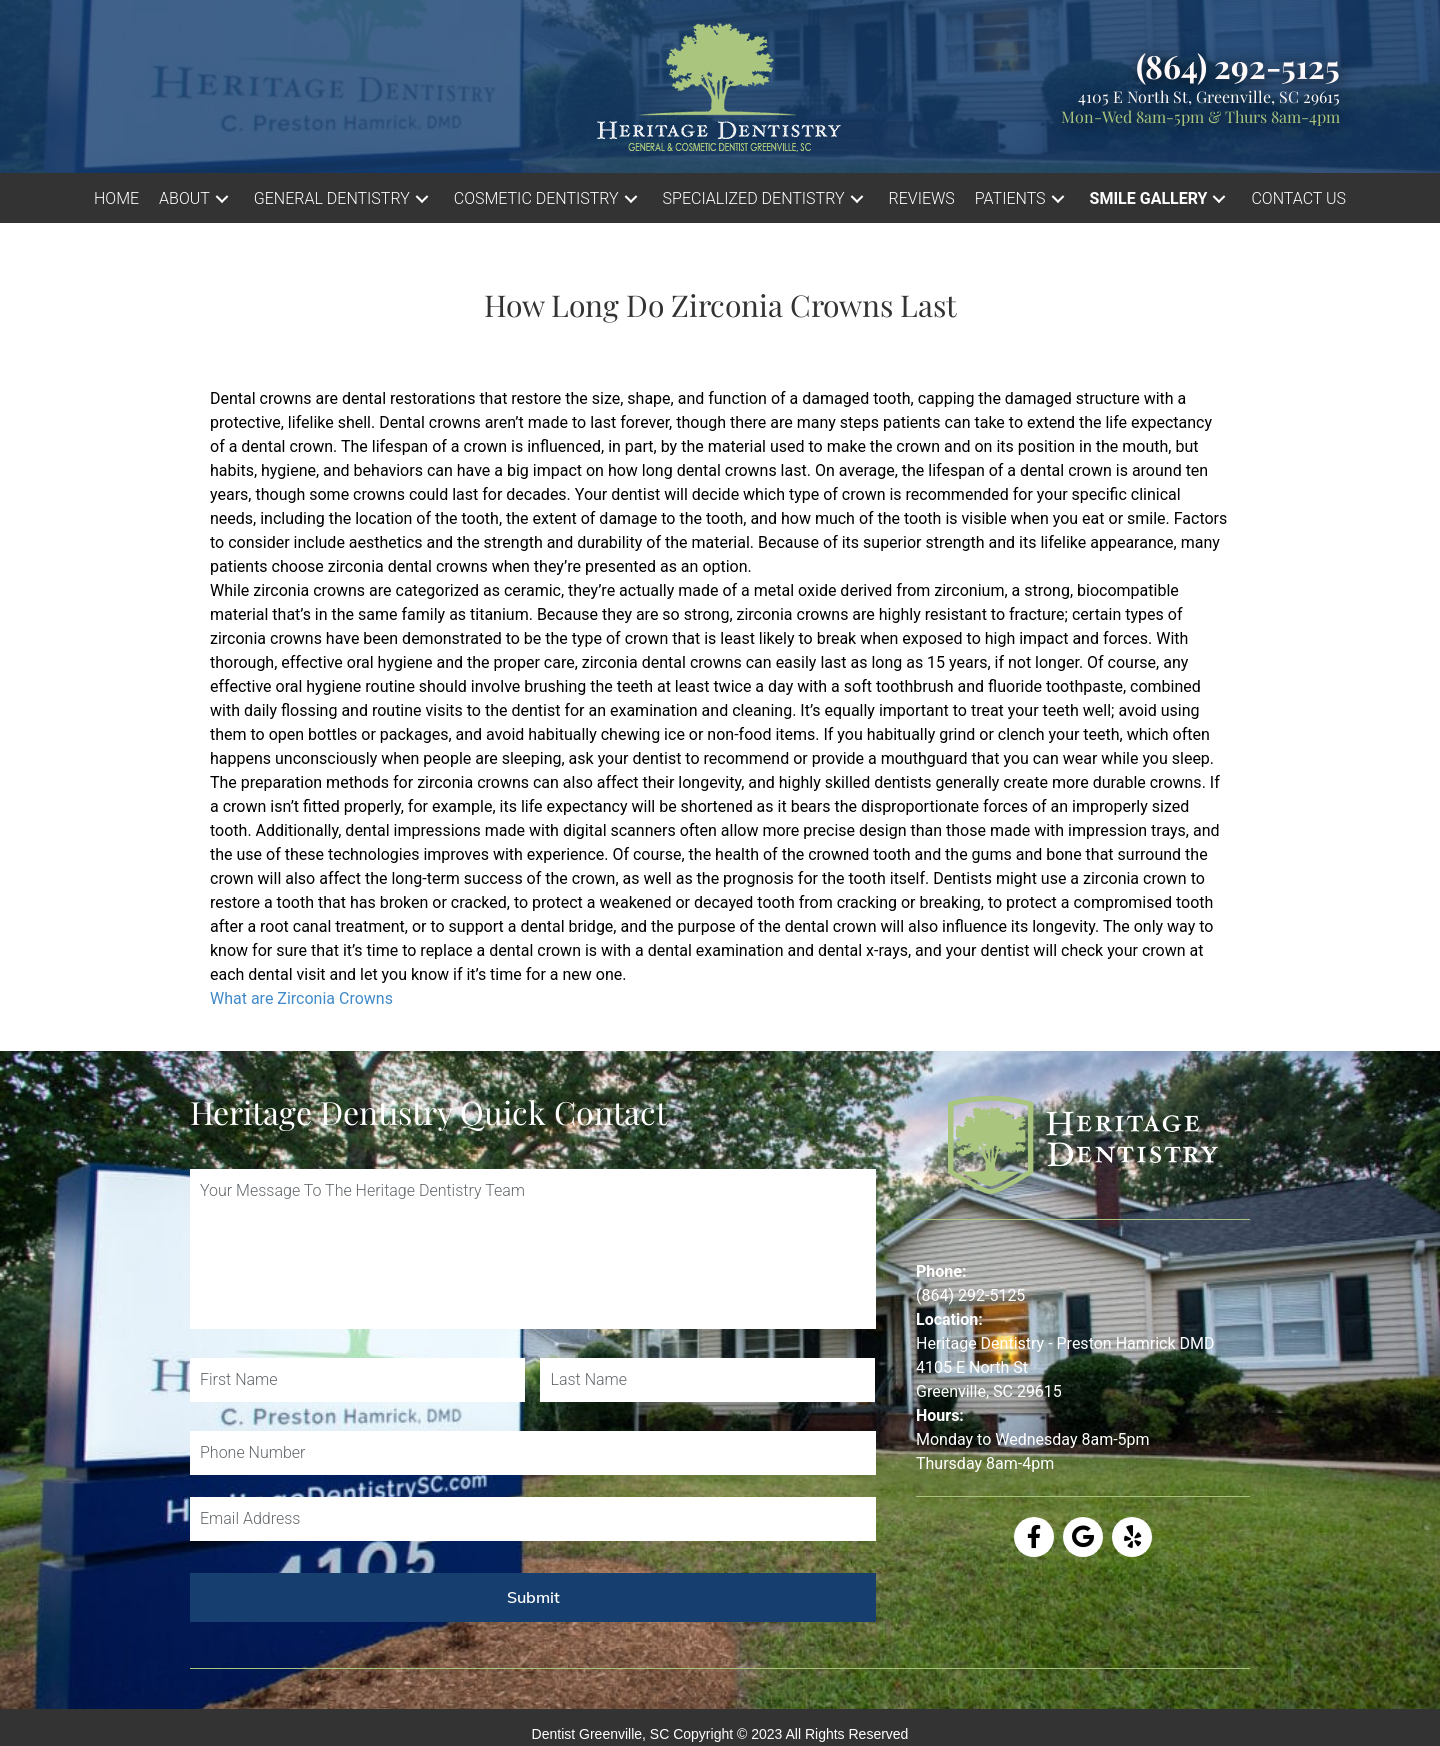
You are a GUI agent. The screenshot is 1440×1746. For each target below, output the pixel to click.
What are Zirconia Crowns (301, 998)
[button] (222, 198)
